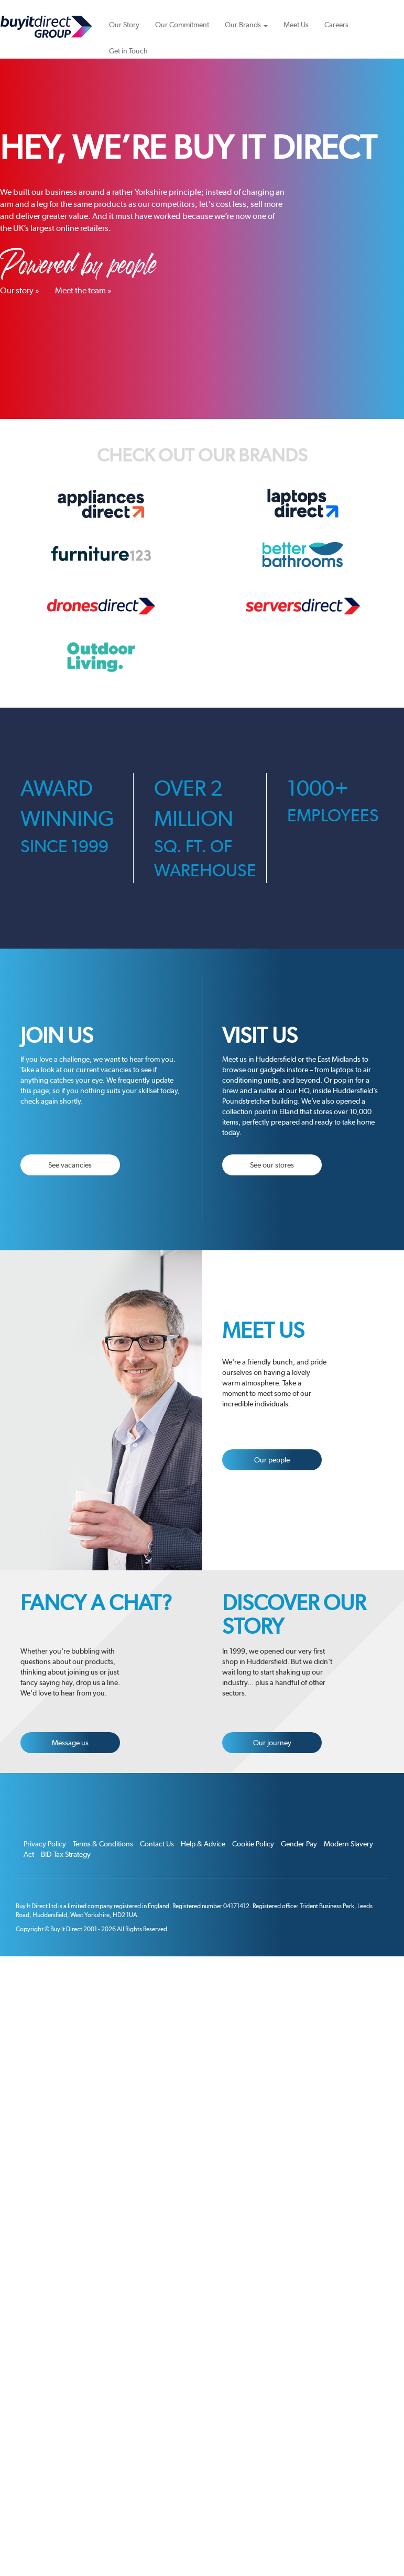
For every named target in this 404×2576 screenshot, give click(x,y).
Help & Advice (203, 1844)
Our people (272, 1460)
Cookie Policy (253, 1844)
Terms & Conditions (103, 1844)
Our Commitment (182, 24)
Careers (336, 24)
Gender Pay (299, 1844)
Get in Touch (128, 51)
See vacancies (70, 1165)
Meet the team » (83, 290)
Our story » (19, 290)
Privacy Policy (45, 1844)
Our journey (272, 1742)
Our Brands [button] (246, 24)
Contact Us (157, 1844)
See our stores (272, 1165)
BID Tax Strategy (66, 1854)
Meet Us (296, 24)
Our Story (124, 24)
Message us (70, 1742)
